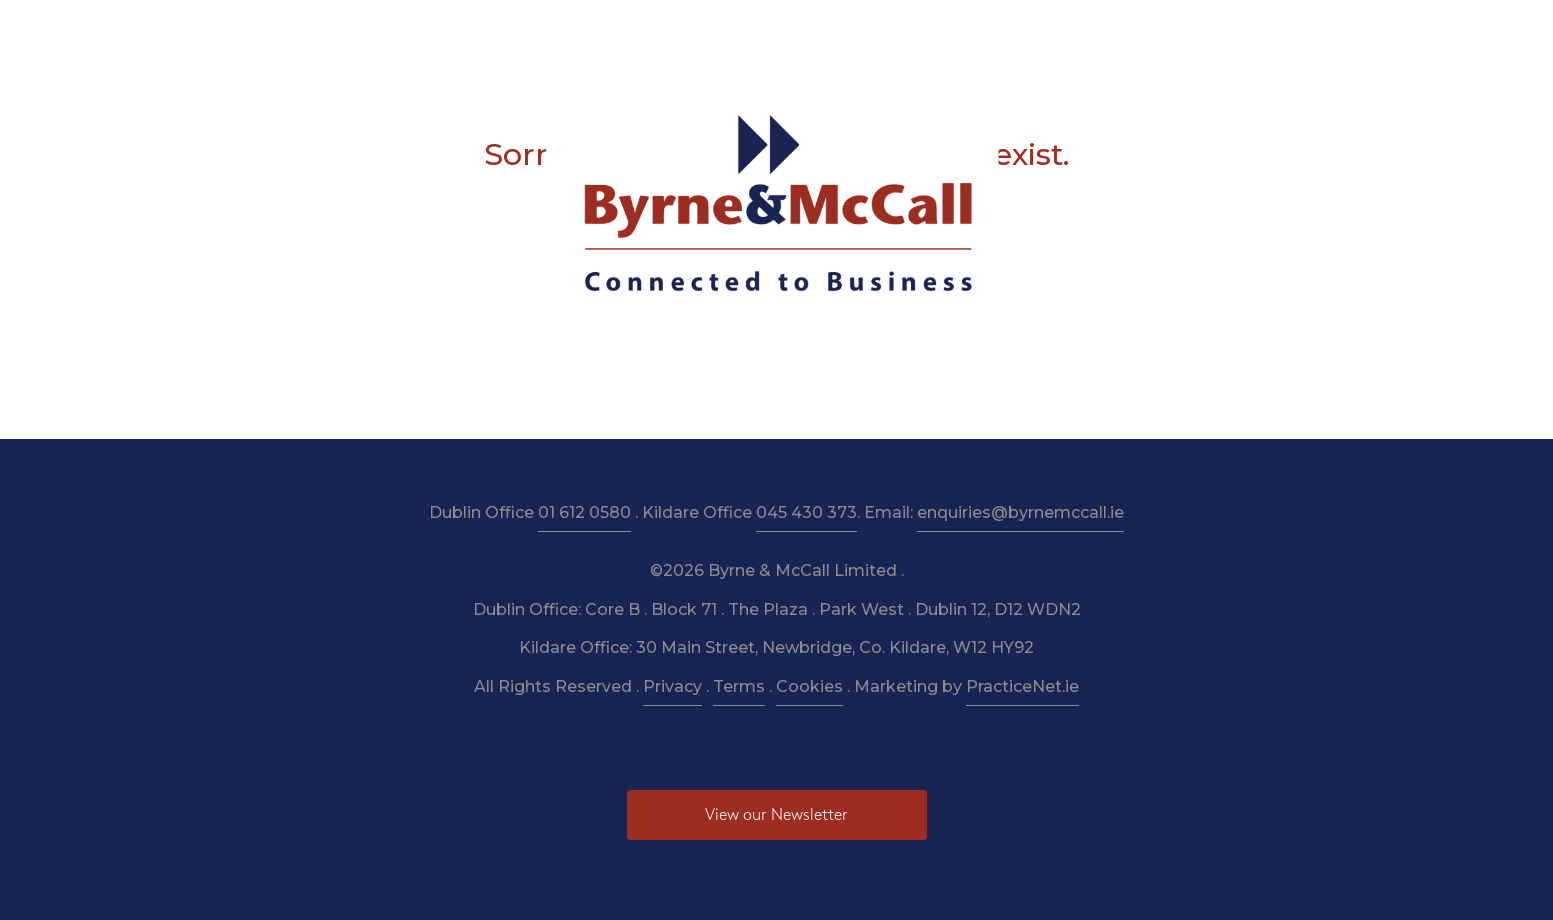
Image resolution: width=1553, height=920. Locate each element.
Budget (947, 31)
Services (568, 31)
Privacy (672, 686)
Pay (1082, 31)
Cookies (809, 686)
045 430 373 (806, 512)
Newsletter (854, 31)
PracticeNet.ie (1022, 686)
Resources (751, 31)
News (1021, 31)
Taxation (656, 31)
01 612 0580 (584, 512)
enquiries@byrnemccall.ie (1020, 512)
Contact (1153, 31)
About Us (478, 31)
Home (394, 31)
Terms (739, 686)
